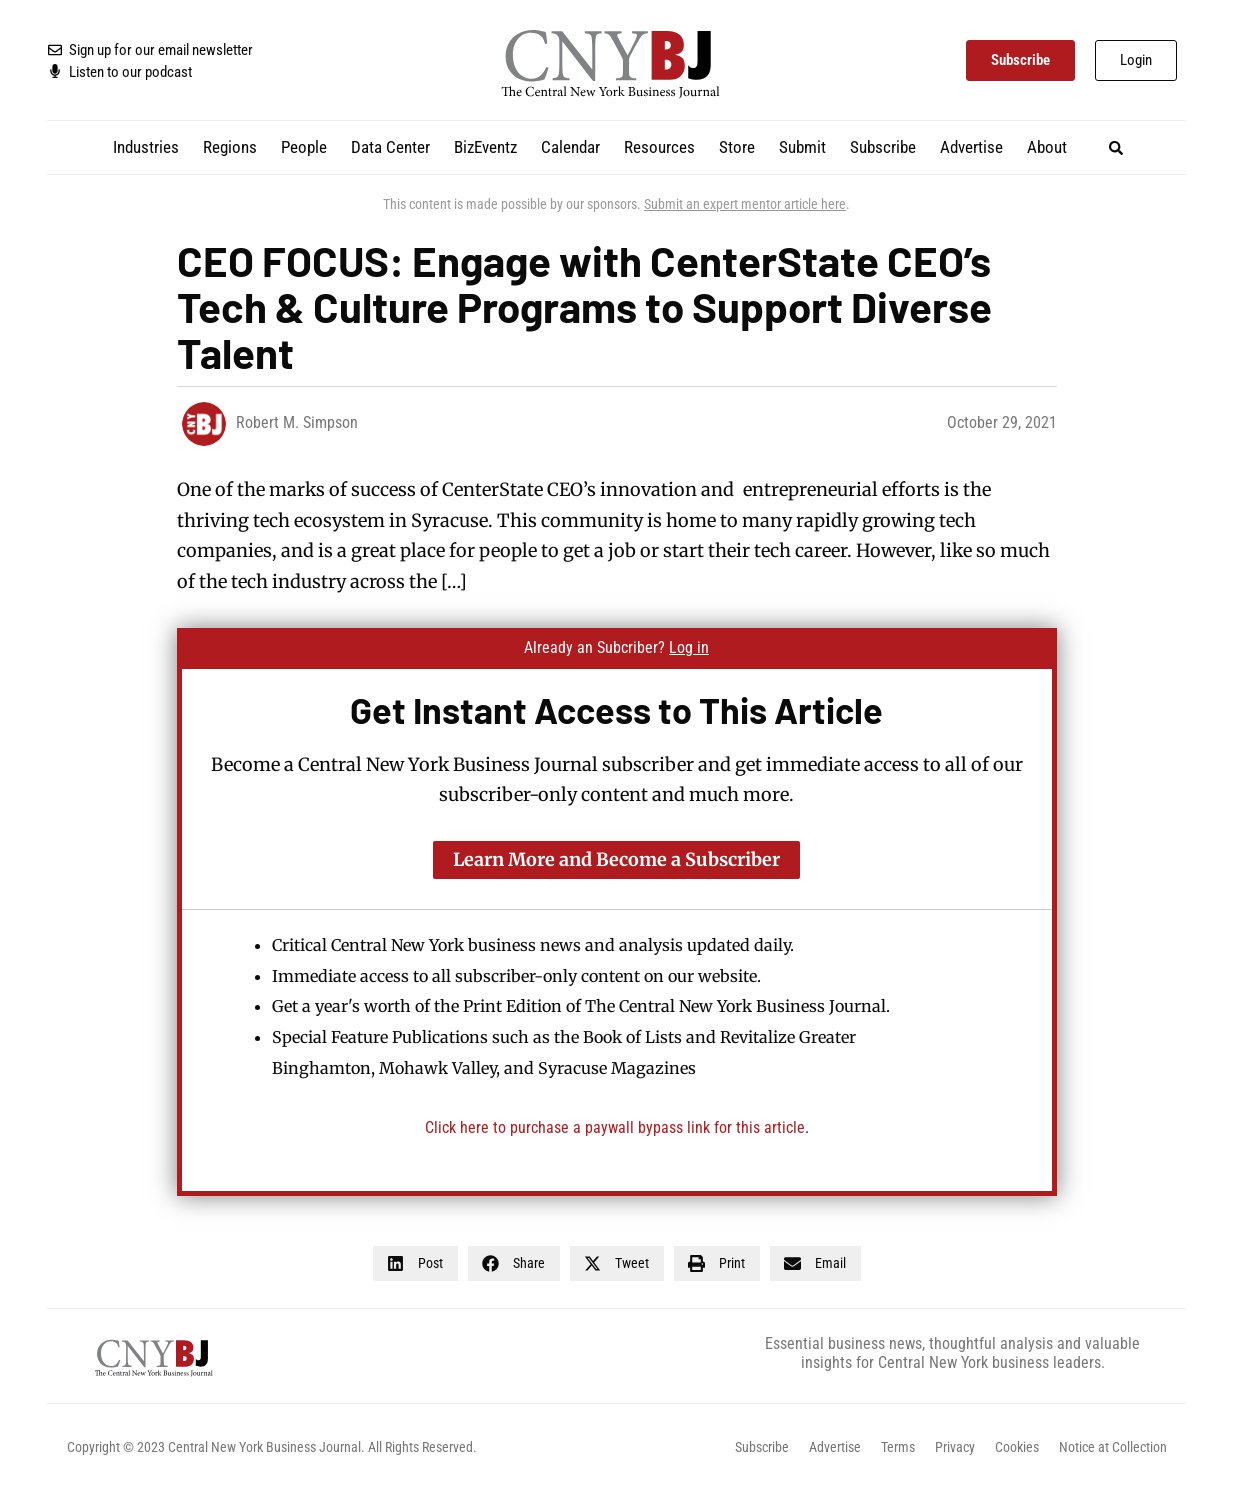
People (304, 147)
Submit (802, 147)
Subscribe (883, 147)
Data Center (390, 147)
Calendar (570, 147)
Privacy (955, 1447)
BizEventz (485, 147)
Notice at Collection (1113, 1447)
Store (737, 147)
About (1047, 147)
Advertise (971, 147)
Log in (689, 647)
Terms (898, 1447)
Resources (659, 147)
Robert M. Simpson (297, 422)
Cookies (1017, 1447)
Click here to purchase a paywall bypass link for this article (615, 1127)
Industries (146, 147)
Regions (230, 147)
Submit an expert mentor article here (745, 204)
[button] (1115, 147)
